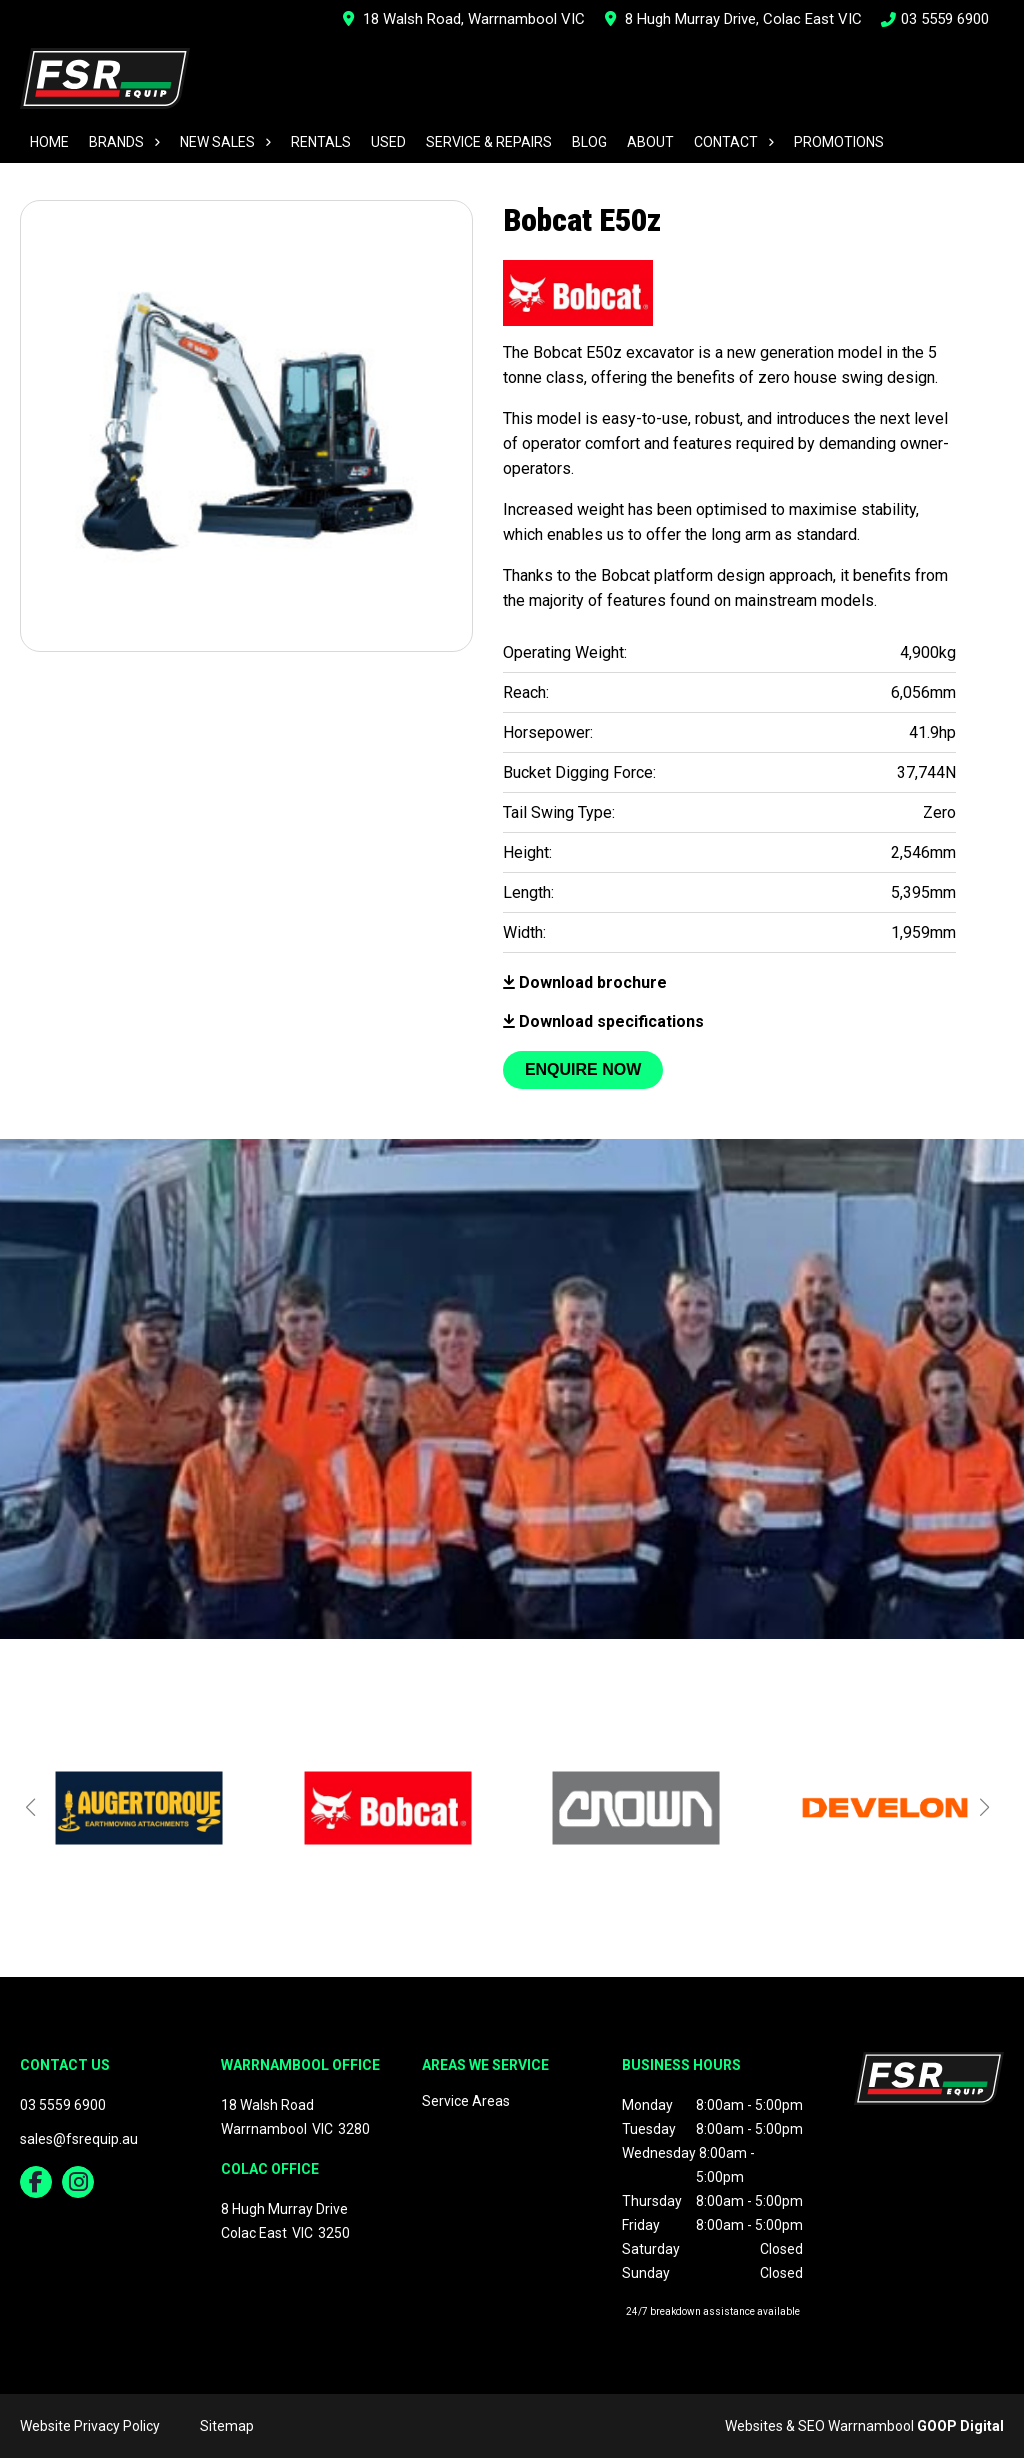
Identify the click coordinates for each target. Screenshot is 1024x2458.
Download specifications (603, 1021)
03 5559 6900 (935, 19)
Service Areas (466, 2101)
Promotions (839, 142)
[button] (30, 1807)
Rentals (321, 142)
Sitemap (227, 2426)
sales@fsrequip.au (79, 2139)
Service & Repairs (489, 142)
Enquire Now (583, 1069)
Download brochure (585, 982)
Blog (589, 142)
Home (49, 142)
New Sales (217, 142)
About (650, 142)
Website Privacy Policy (90, 2426)
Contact (726, 142)
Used (388, 142)
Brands (116, 142)
